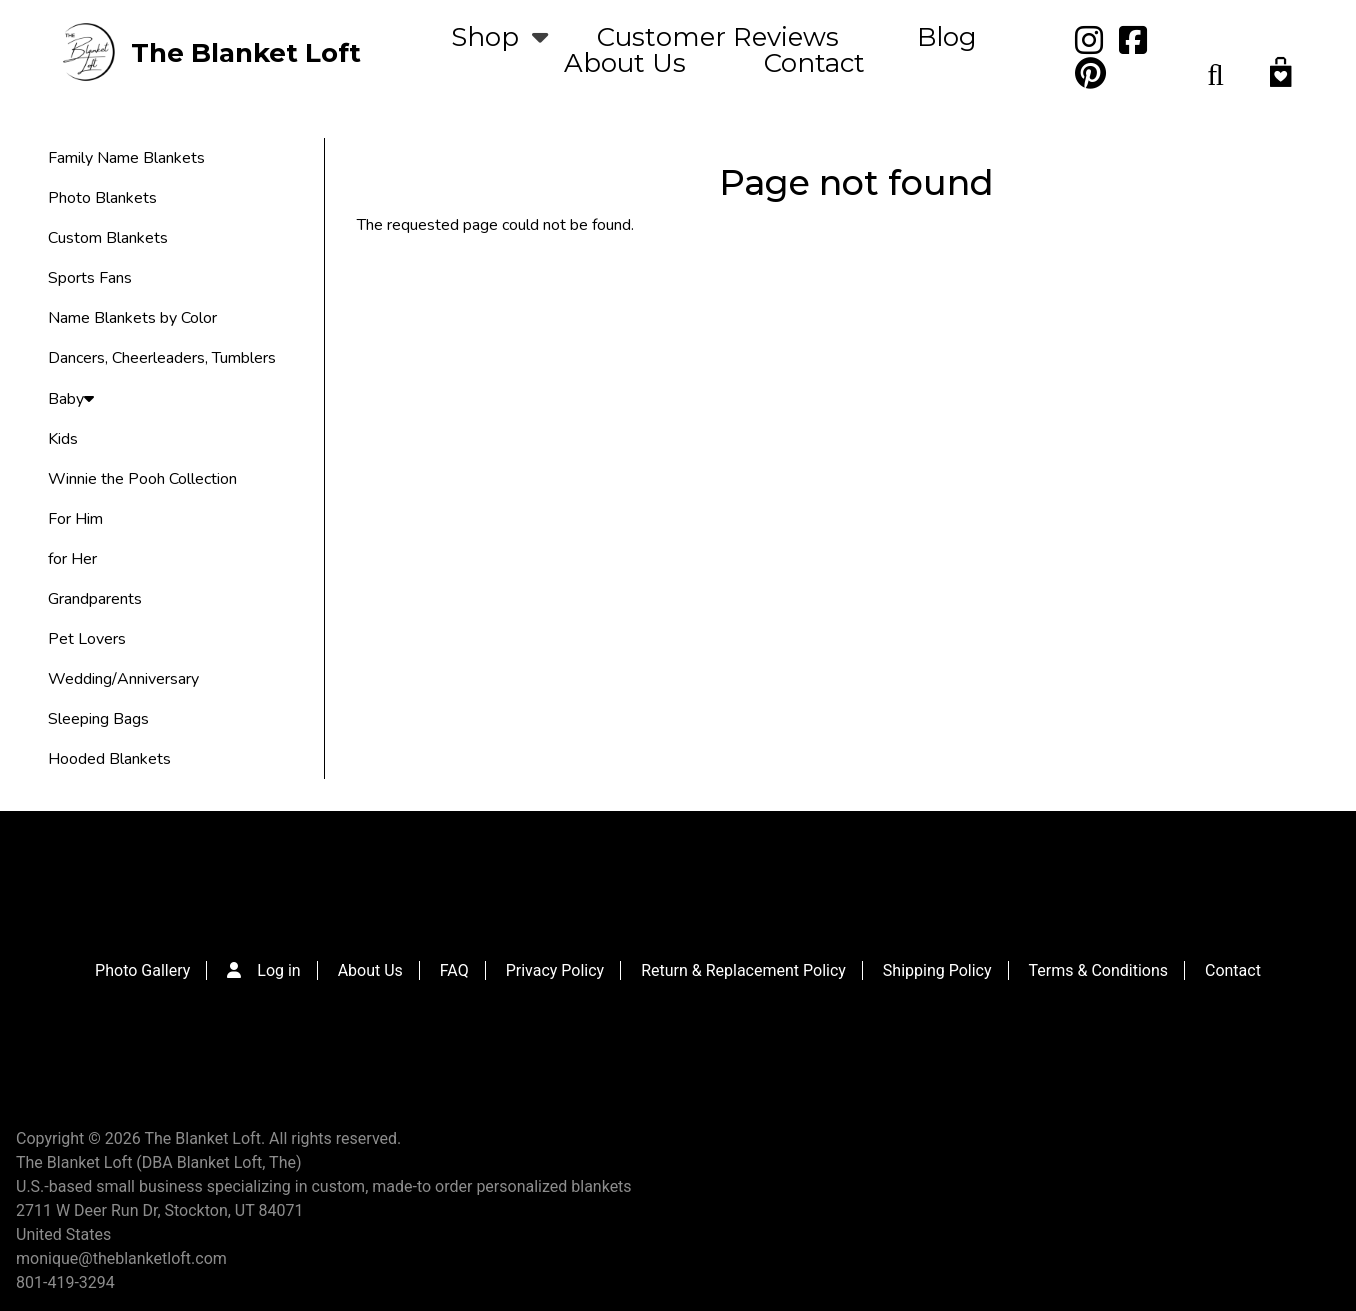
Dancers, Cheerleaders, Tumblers (162, 358)
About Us (625, 63)
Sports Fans (90, 278)
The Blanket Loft (246, 53)
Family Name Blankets (126, 158)
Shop (485, 37)
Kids (63, 439)
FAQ (454, 970)
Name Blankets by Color (132, 318)
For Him (75, 519)
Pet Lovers (87, 639)
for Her (72, 559)
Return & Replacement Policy (743, 970)
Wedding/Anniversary (123, 679)
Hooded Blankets (109, 759)
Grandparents (95, 599)
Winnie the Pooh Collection (142, 479)
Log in (278, 970)
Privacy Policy (555, 970)
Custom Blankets (108, 238)
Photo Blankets (102, 198)
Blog (947, 37)
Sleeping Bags (98, 719)
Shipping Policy (937, 970)
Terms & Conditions (1099, 970)
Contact (814, 63)
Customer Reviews (718, 37)
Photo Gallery (142, 970)
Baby (71, 399)
